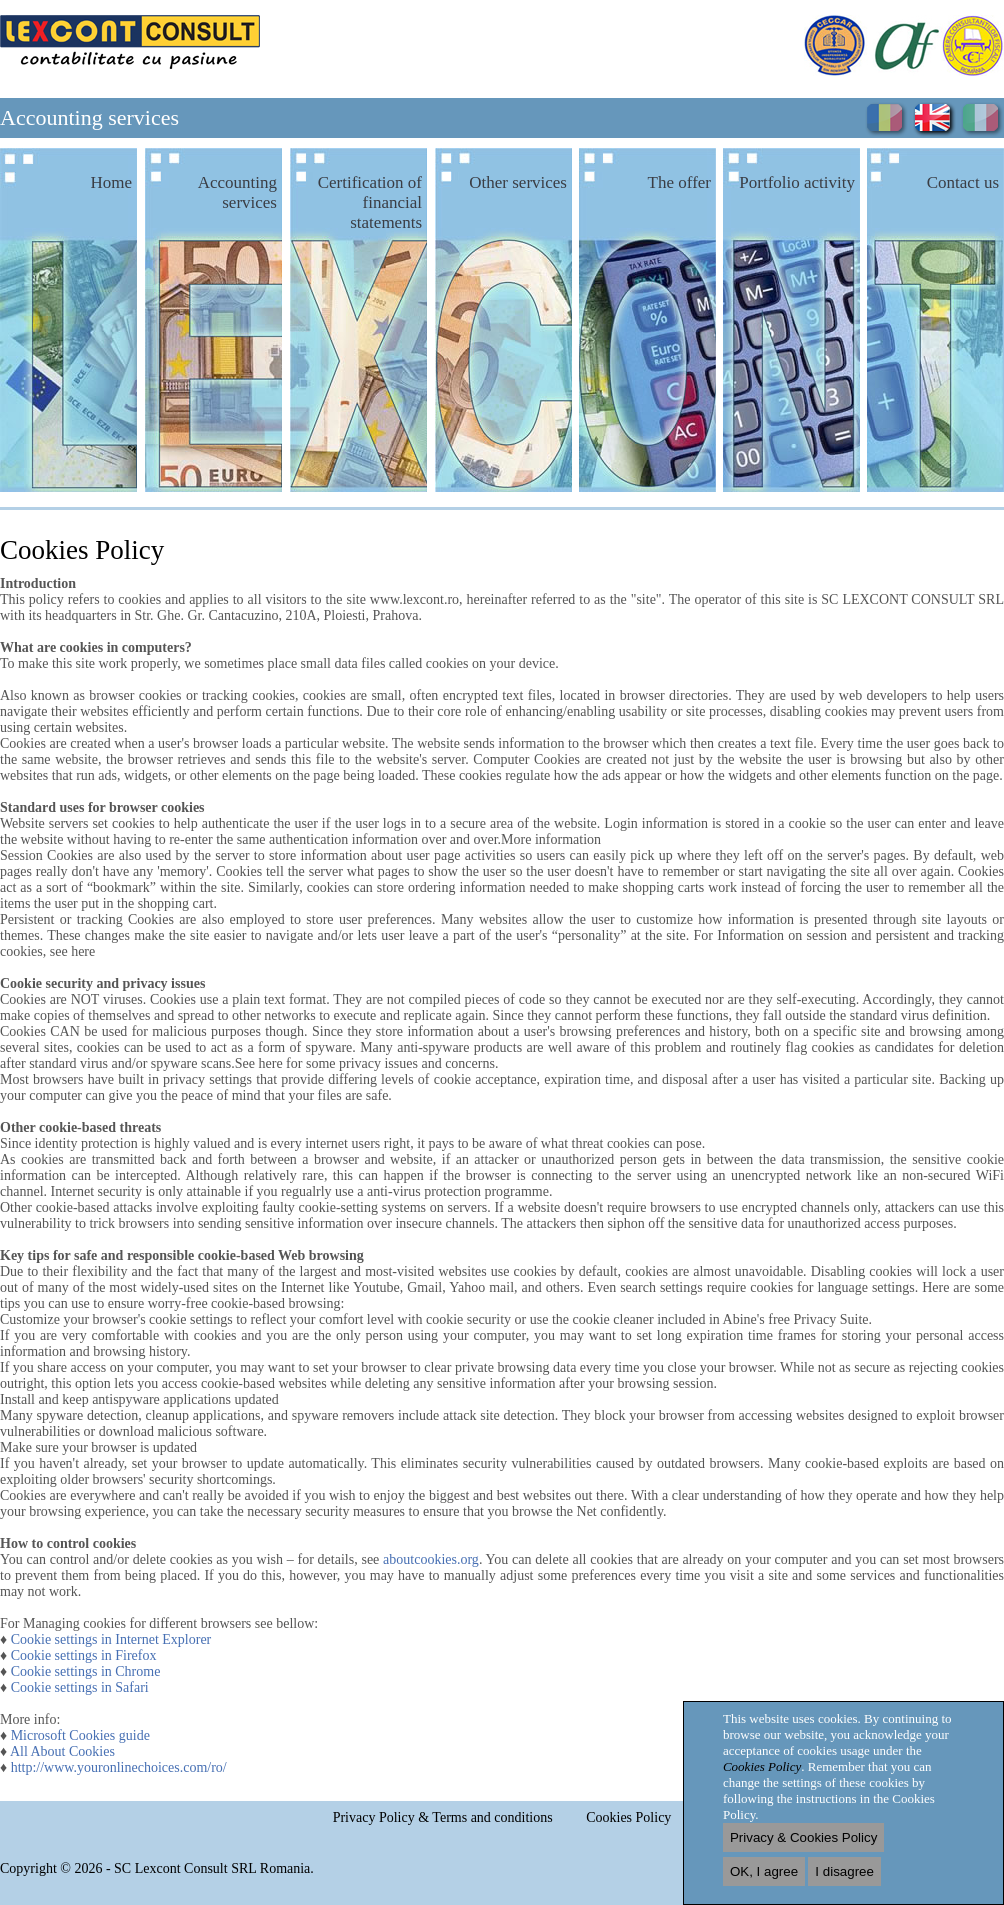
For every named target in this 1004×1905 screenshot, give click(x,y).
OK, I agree (764, 1871)
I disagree (844, 1871)
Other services (518, 182)
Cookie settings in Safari (80, 1687)
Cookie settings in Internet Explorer (111, 1639)
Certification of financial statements (370, 202)
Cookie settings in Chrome (86, 1671)
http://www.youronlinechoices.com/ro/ (119, 1767)
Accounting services (237, 192)
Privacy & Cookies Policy (803, 1837)
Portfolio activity (797, 182)
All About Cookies (62, 1751)
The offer (679, 182)
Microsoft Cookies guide (80, 1735)
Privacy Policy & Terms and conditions (443, 1817)
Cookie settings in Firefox (84, 1655)
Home (111, 182)
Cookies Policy (628, 1817)
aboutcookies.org (431, 1559)
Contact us (963, 182)
